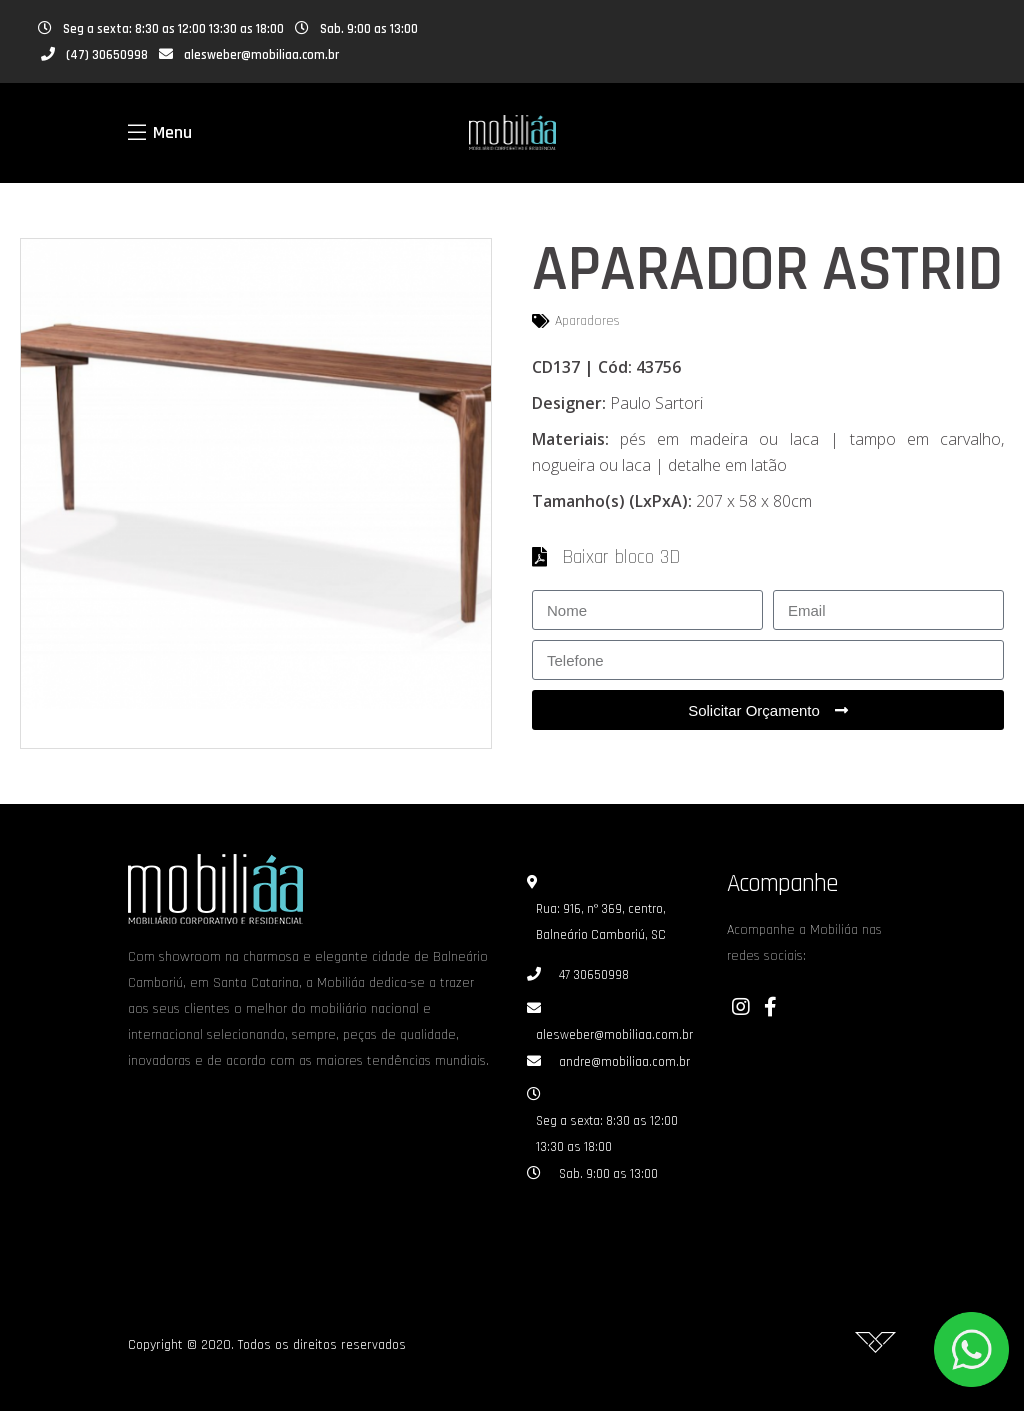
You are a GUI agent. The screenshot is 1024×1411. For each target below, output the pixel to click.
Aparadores (587, 321)
